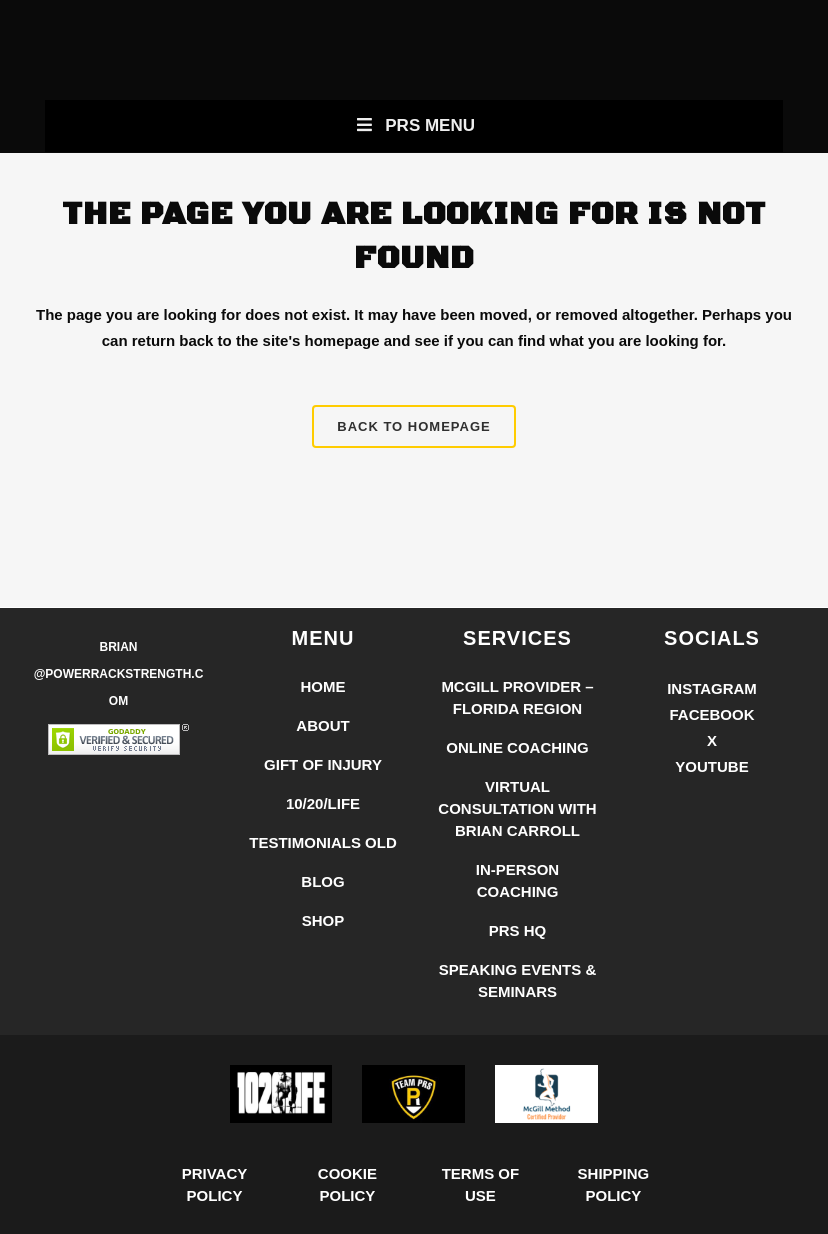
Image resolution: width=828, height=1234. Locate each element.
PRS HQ (518, 930)
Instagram (712, 688)
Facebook (711, 714)
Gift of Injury (323, 764)
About (322, 725)
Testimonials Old (323, 842)
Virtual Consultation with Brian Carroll (517, 808)
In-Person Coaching (517, 880)
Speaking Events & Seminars (518, 980)
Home (323, 686)
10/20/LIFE (323, 803)
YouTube (711, 766)
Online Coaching (517, 747)
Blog (322, 881)
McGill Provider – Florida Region (517, 697)
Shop (323, 920)
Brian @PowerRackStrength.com (119, 674)
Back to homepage (413, 426)
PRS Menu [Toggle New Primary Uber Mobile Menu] (414, 125)
